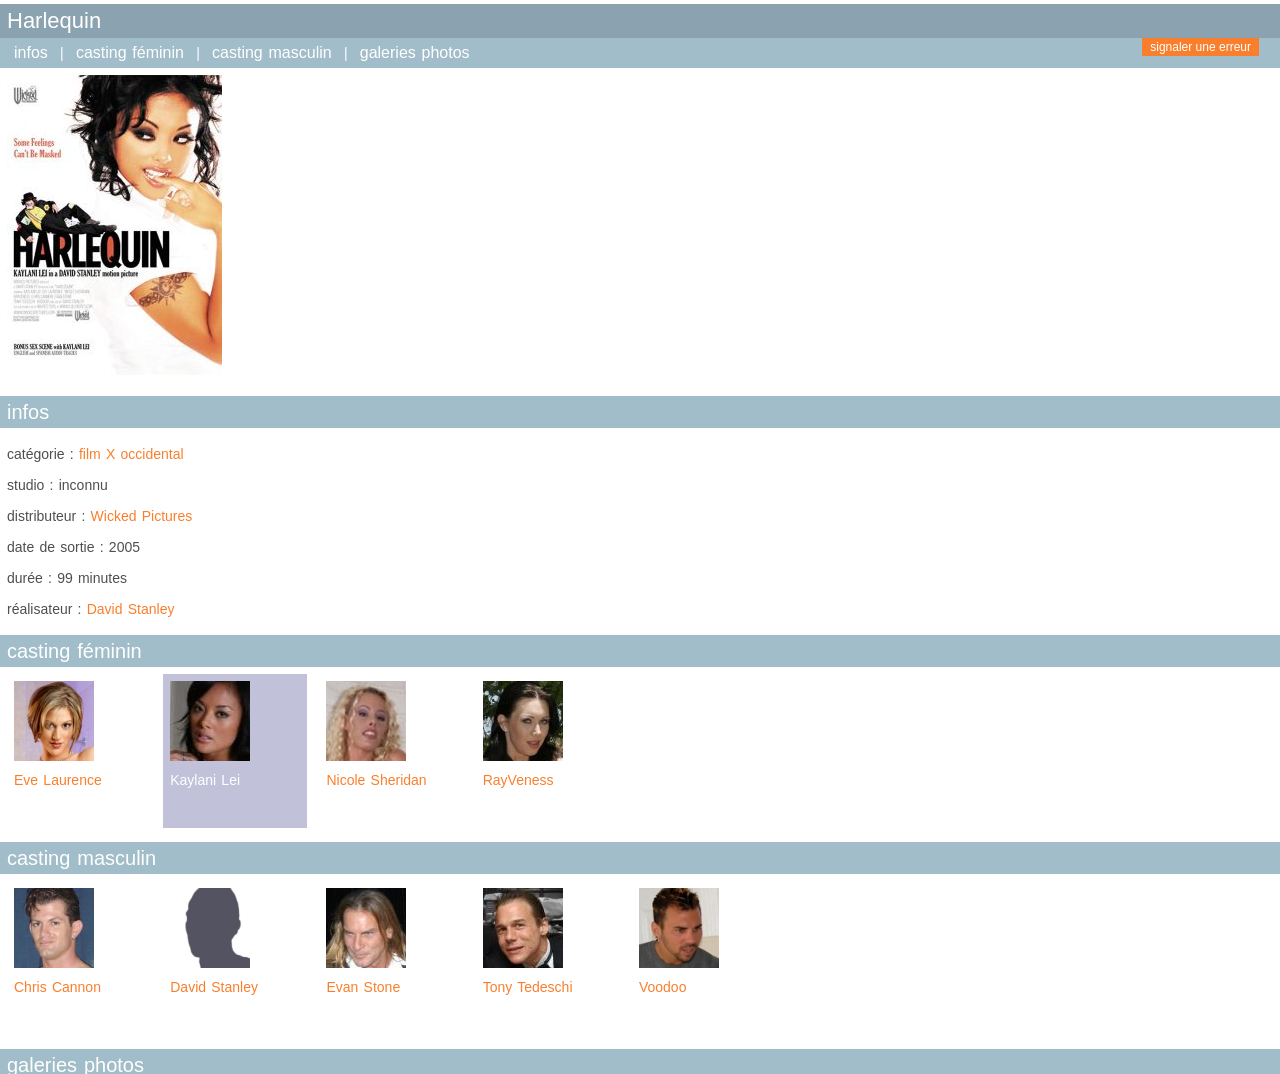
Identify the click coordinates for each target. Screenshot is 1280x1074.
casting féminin (130, 52)
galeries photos (415, 52)
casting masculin (272, 52)
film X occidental (131, 454)
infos (31, 52)
